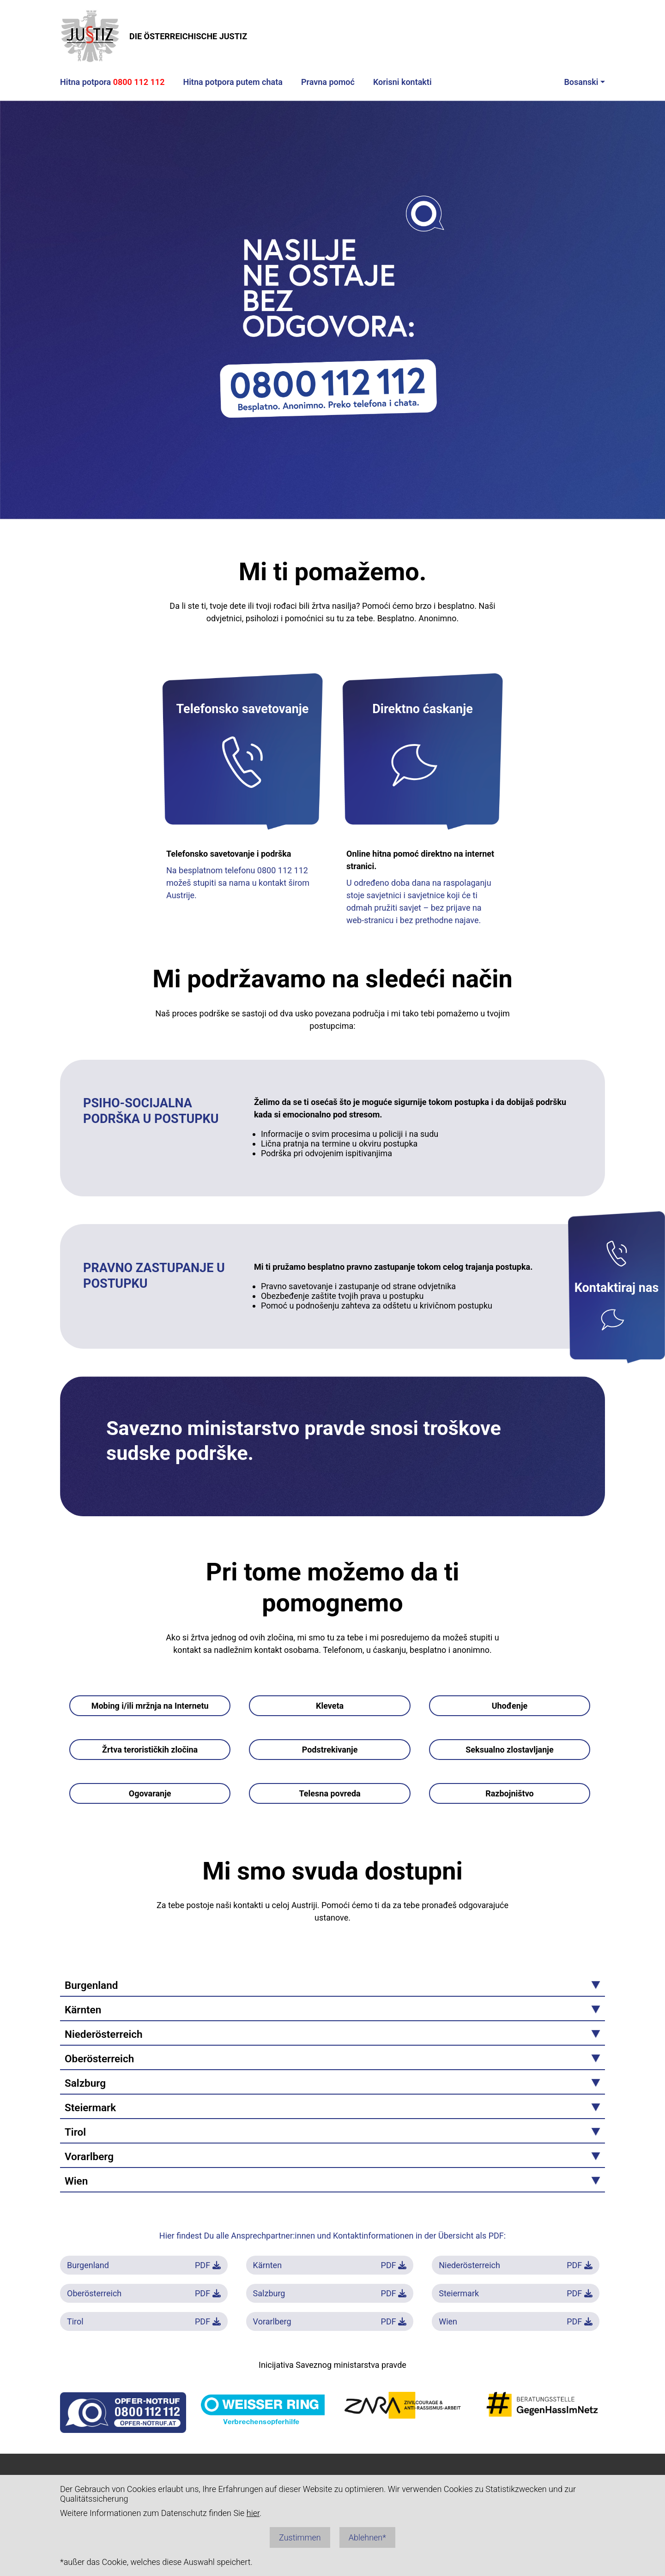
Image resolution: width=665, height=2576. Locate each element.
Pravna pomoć (328, 82)
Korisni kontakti (402, 82)
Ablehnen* (367, 2537)
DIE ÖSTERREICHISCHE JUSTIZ (153, 36)
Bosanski (581, 82)
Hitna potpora (112, 82)
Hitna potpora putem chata (232, 82)
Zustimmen (300, 2537)
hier (253, 2513)
